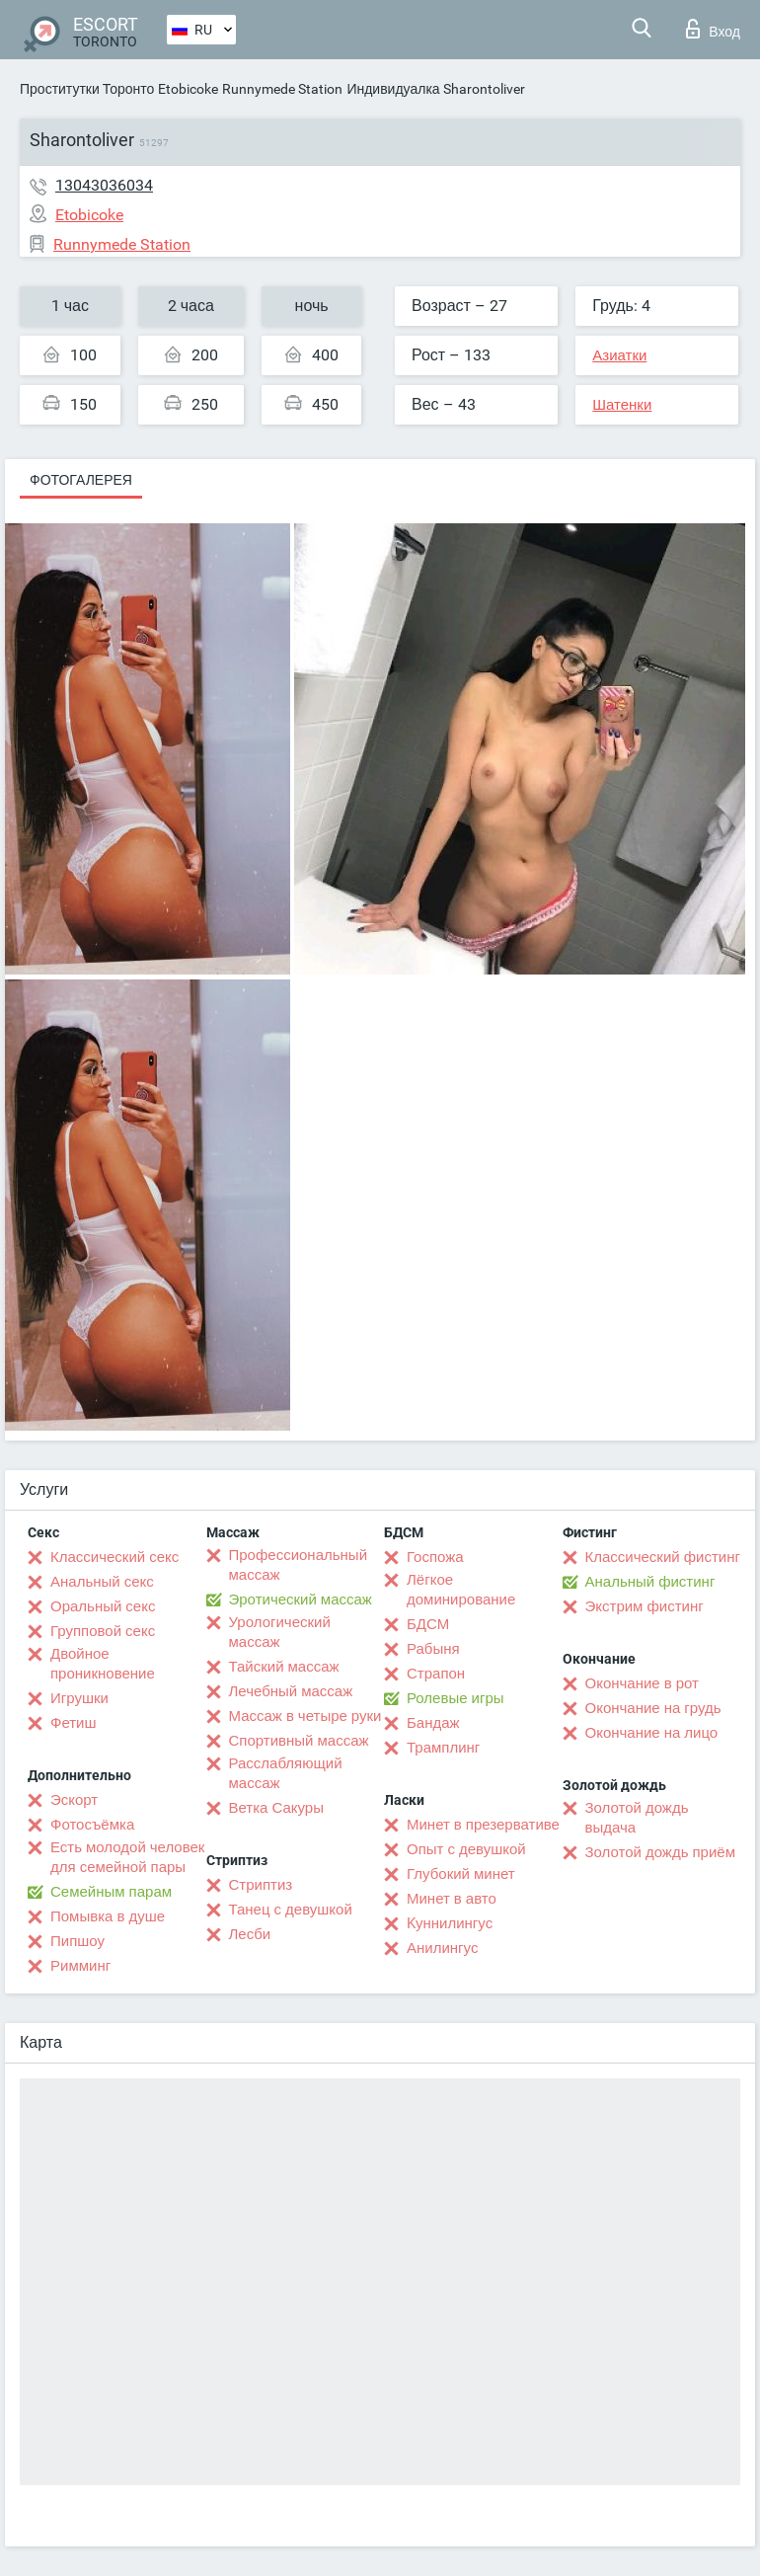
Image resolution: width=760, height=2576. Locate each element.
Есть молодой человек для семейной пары (127, 1857)
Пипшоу (77, 1941)
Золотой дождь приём (660, 1852)
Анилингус (442, 1948)
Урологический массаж (280, 1632)
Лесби (250, 1934)
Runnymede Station (282, 89)
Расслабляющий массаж (285, 1773)
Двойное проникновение (102, 1663)
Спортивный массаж (299, 1741)
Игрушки (79, 1698)
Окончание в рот (642, 1683)
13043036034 (104, 185)
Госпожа (435, 1557)
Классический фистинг (662, 1557)
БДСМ (428, 1624)
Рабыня (433, 1649)
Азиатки (619, 355)
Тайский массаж (284, 1667)
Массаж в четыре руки (305, 1716)
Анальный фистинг (650, 1582)
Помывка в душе (107, 1916)
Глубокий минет (461, 1874)
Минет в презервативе (483, 1825)
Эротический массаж (300, 1599)
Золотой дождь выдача (637, 1817)
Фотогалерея (81, 480)
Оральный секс (102, 1606)
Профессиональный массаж (298, 1565)
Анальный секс (102, 1582)
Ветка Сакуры (276, 1808)
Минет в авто (451, 1899)
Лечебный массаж (291, 1691)
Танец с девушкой (290, 1909)
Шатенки (621, 405)
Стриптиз (261, 1885)
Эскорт (74, 1800)
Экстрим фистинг (644, 1606)
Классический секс (114, 1557)
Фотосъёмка (92, 1825)
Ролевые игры (455, 1698)
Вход (713, 28)
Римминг (80, 1966)
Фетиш (73, 1723)
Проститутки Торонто (87, 89)
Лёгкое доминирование (461, 1589)
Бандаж (433, 1723)
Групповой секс (102, 1631)
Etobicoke (188, 89)
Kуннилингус (450, 1923)
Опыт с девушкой (466, 1849)
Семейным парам (111, 1892)
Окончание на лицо (652, 1733)
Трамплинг (443, 1747)
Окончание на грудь (653, 1708)
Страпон (436, 1673)
